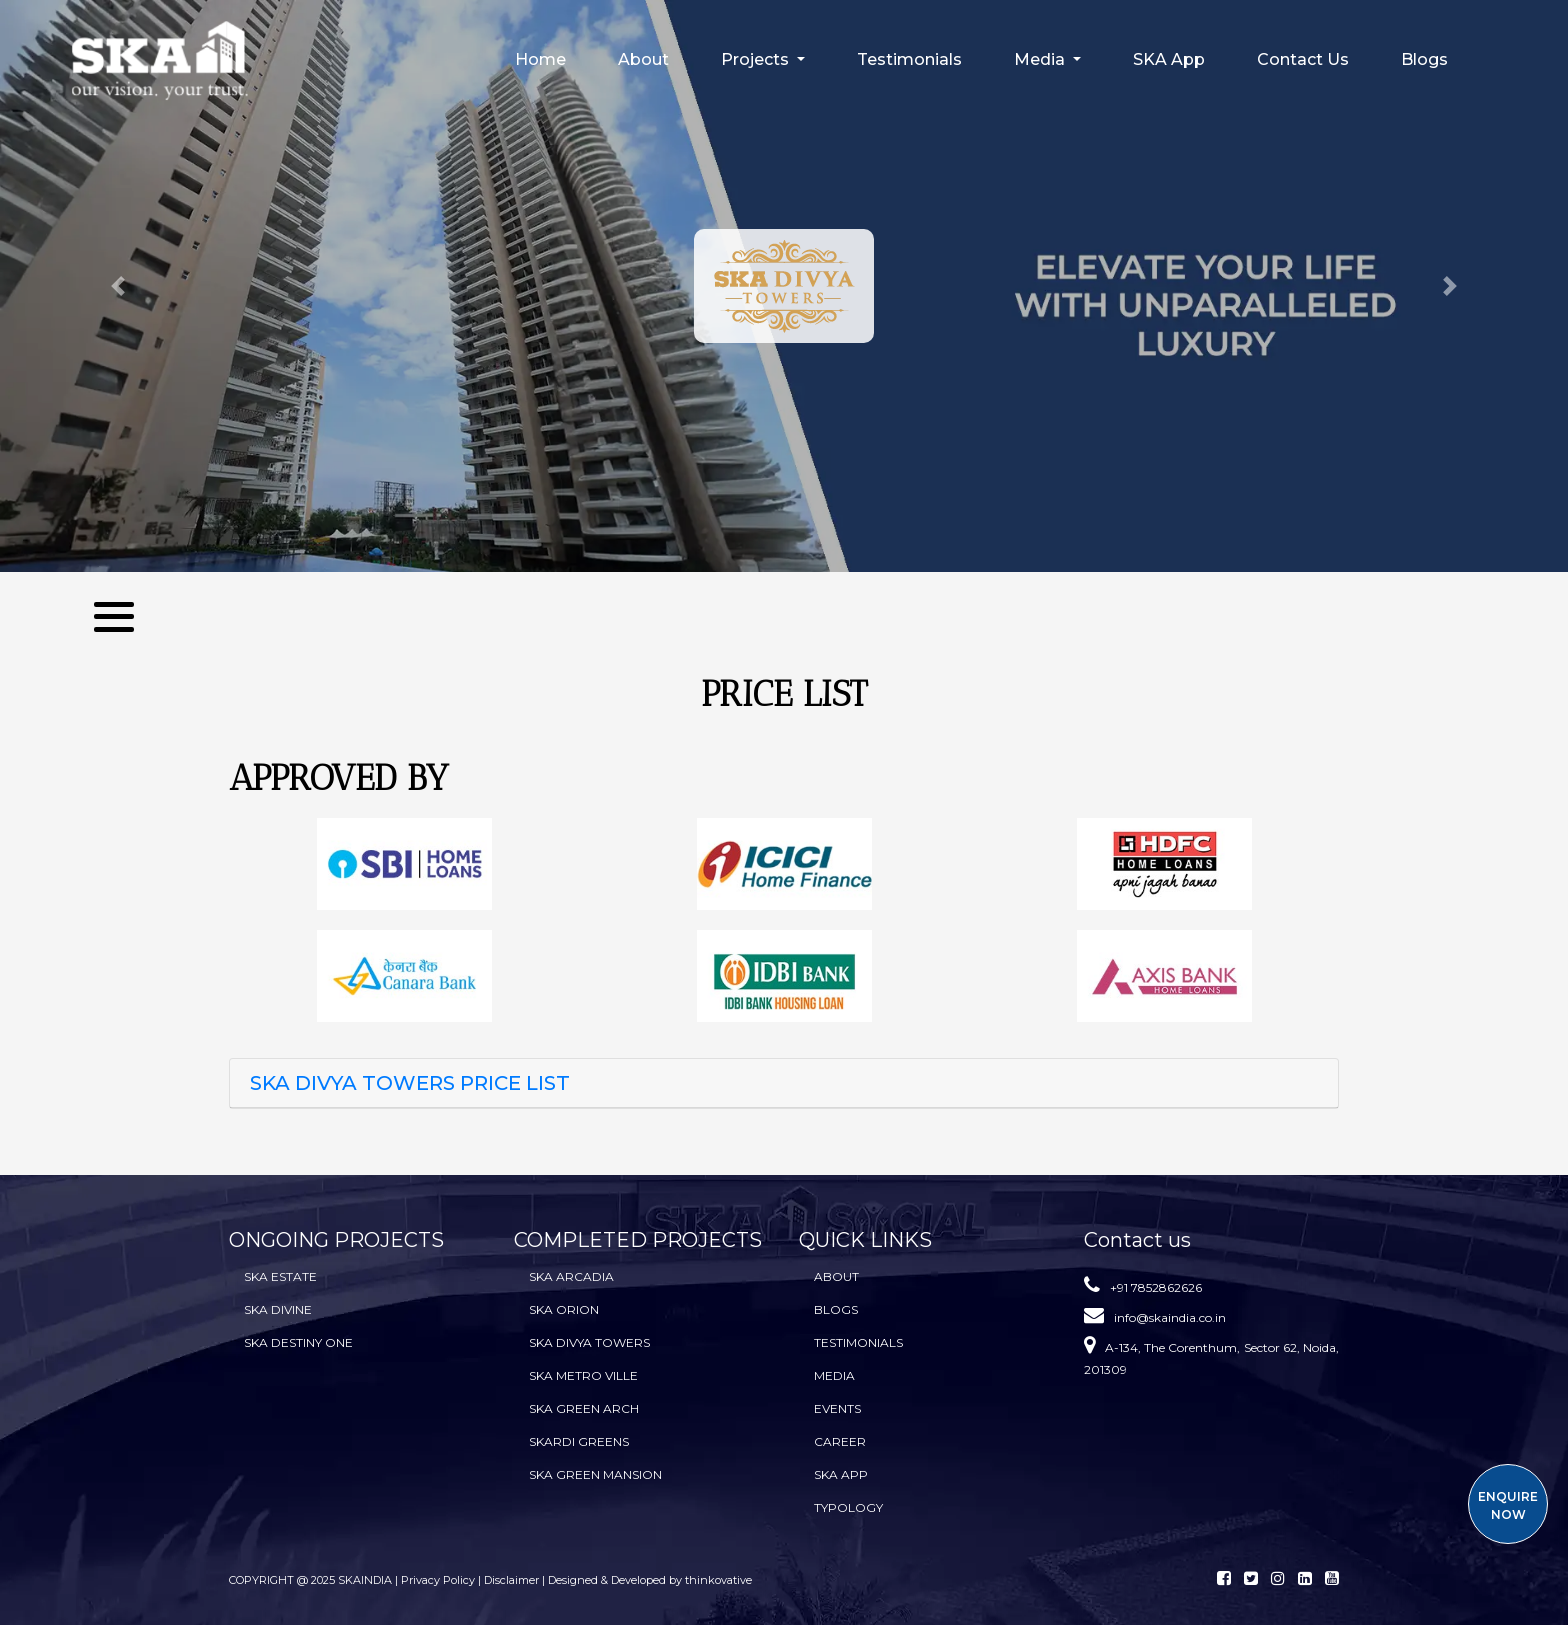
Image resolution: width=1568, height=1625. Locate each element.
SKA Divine (278, 1309)
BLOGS (836, 1309)
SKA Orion (564, 1309)
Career (840, 1441)
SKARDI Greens (579, 1441)
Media (834, 1375)
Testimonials (909, 59)
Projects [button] (757, 59)
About (643, 59)
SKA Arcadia (571, 1276)
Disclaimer (511, 1580)
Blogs (1424, 59)
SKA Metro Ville (583, 1375)
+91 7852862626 (1156, 1287)
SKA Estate (280, 1276)
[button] (117, 286)
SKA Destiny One (298, 1342)
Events (837, 1408)
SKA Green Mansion (595, 1474)
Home (540, 59)
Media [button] (1041, 59)
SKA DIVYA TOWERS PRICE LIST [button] (410, 1083)
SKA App (1169, 59)
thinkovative (718, 1580)
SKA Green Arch (584, 1408)
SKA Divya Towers (589, 1342)
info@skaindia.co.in (1170, 1317)
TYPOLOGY (848, 1507)
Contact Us (1303, 59)
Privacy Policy (439, 1580)
